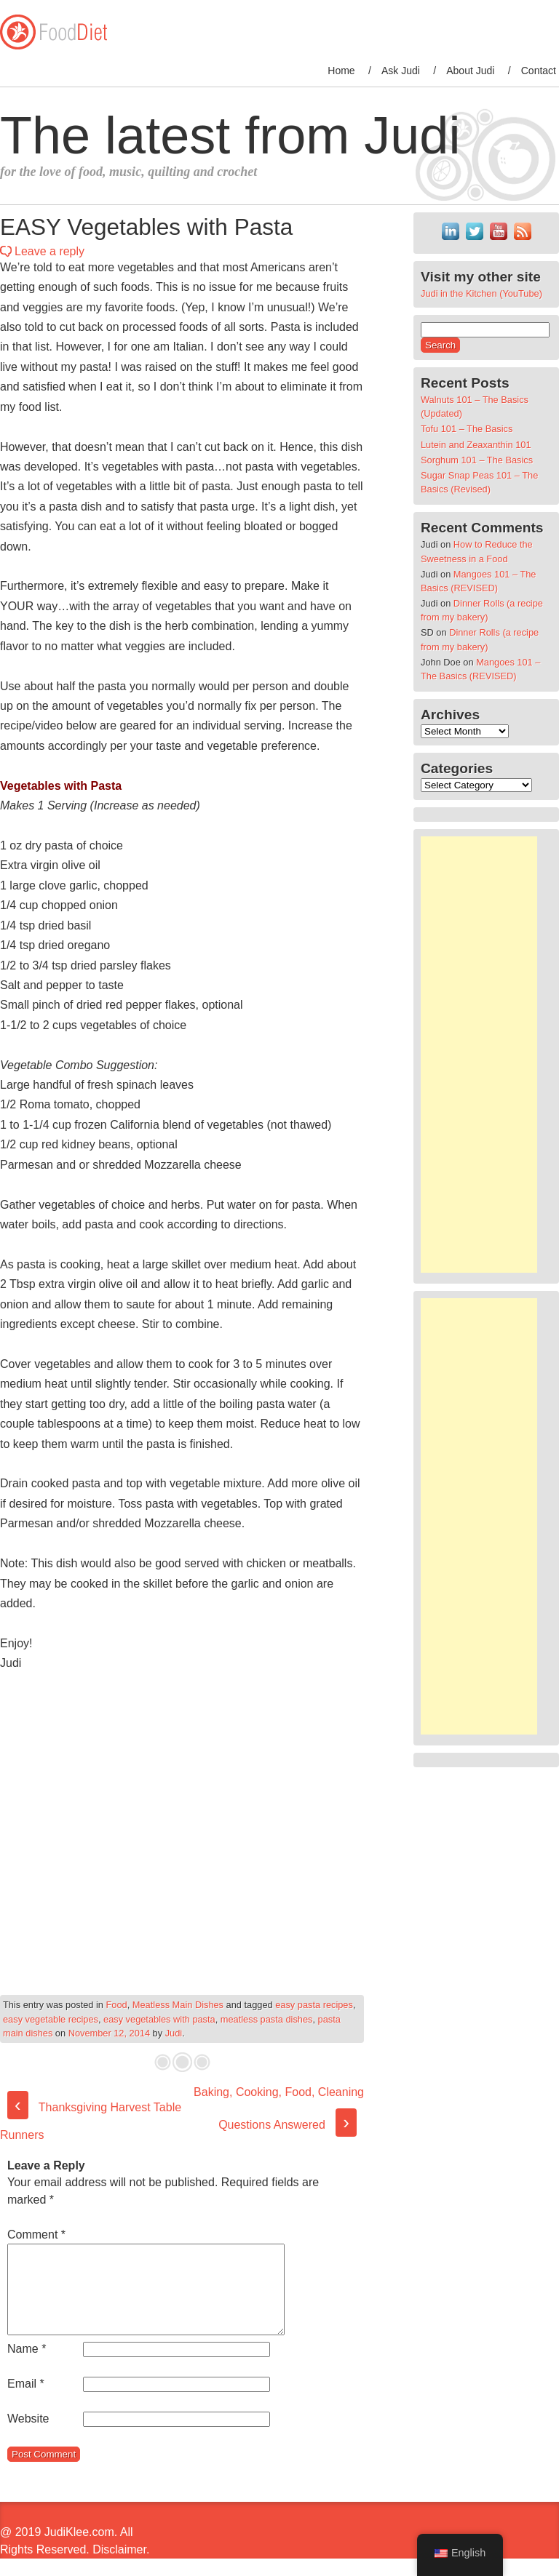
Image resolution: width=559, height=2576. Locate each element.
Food (116, 2004)
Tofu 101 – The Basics (466, 428)
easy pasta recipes (314, 2004)
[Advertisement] (479, 1054)
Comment (36, 2234)
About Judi (470, 70)
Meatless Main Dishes (177, 2004)
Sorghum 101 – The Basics (477, 460)
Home (341, 70)
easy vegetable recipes (50, 2019)
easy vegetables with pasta (159, 2019)
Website (28, 2436)
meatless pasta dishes (267, 2019)
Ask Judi (400, 70)
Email (25, 2401)
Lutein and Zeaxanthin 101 (476, 444)
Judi (173, 2033)
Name (26, 2366)
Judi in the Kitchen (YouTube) (481, 293)
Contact (538, 70)
